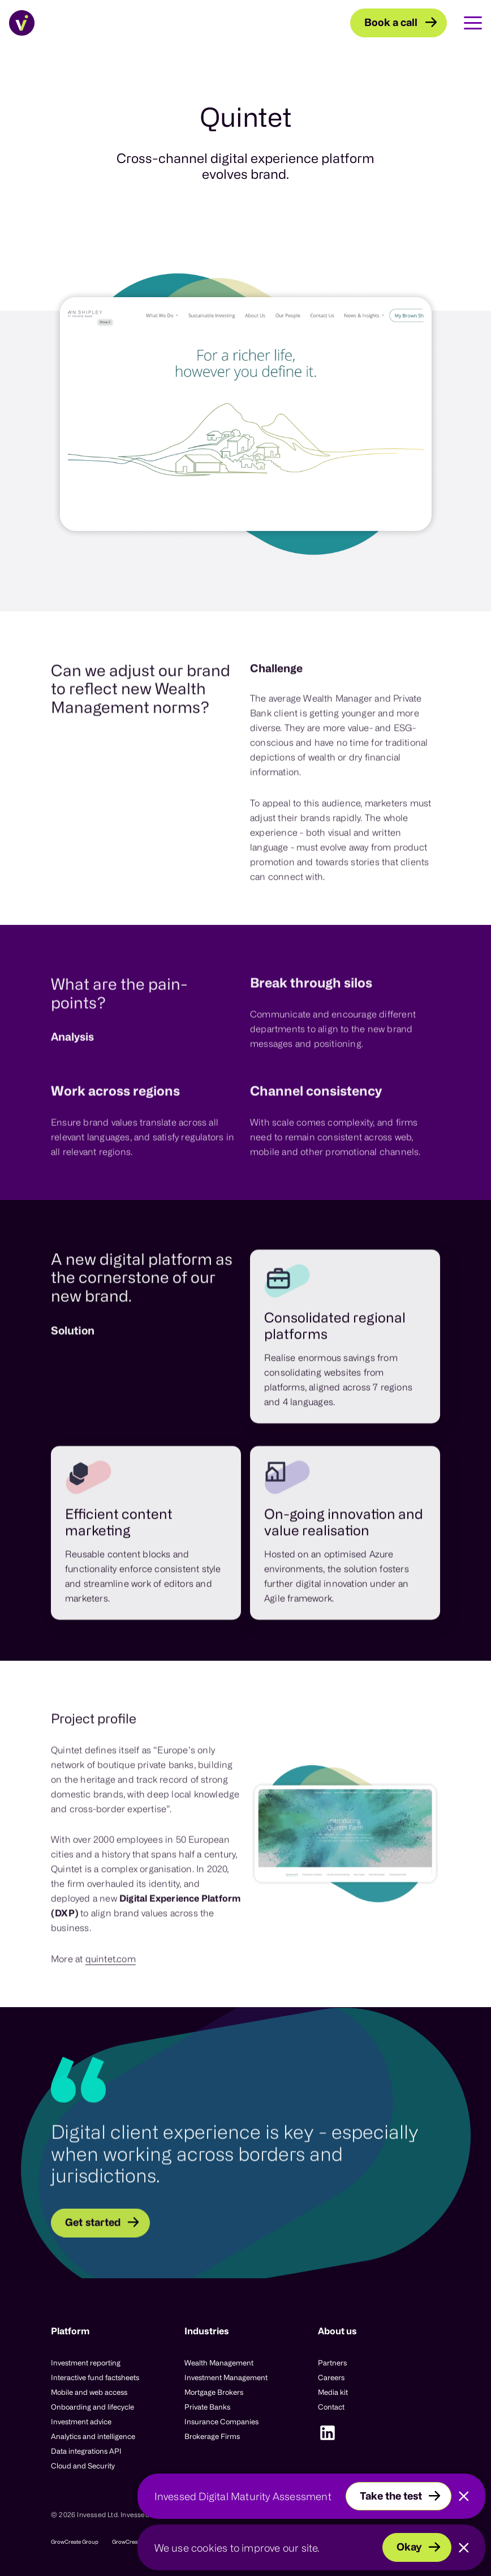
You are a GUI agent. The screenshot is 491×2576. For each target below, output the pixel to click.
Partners (332, 2363)
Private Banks (207, 2407)
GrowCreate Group (74, 2542)
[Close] (463, 2496)
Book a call (390, 22)
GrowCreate (127, 2542)
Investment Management (226, 2377)
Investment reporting (85, 2363)
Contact (331, 2407)
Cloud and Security (83, 2466)
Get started (92, 2272)
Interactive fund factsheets (95, 2377)
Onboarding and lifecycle (92, 2407)
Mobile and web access (89, 2392)
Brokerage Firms (212, 2436)
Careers (331, 2377)
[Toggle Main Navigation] (464, 22)
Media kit (333, 2392)
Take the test (391, 2495)
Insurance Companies (221, 2421)
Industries (206, 2331)
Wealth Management (218, 2363)
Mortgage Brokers (213, 2392)
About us (337, 2331)
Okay (409, 2546)
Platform (70, 2331)
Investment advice (81, 2421)
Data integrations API (86, 2451)
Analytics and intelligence (93, 2436)
